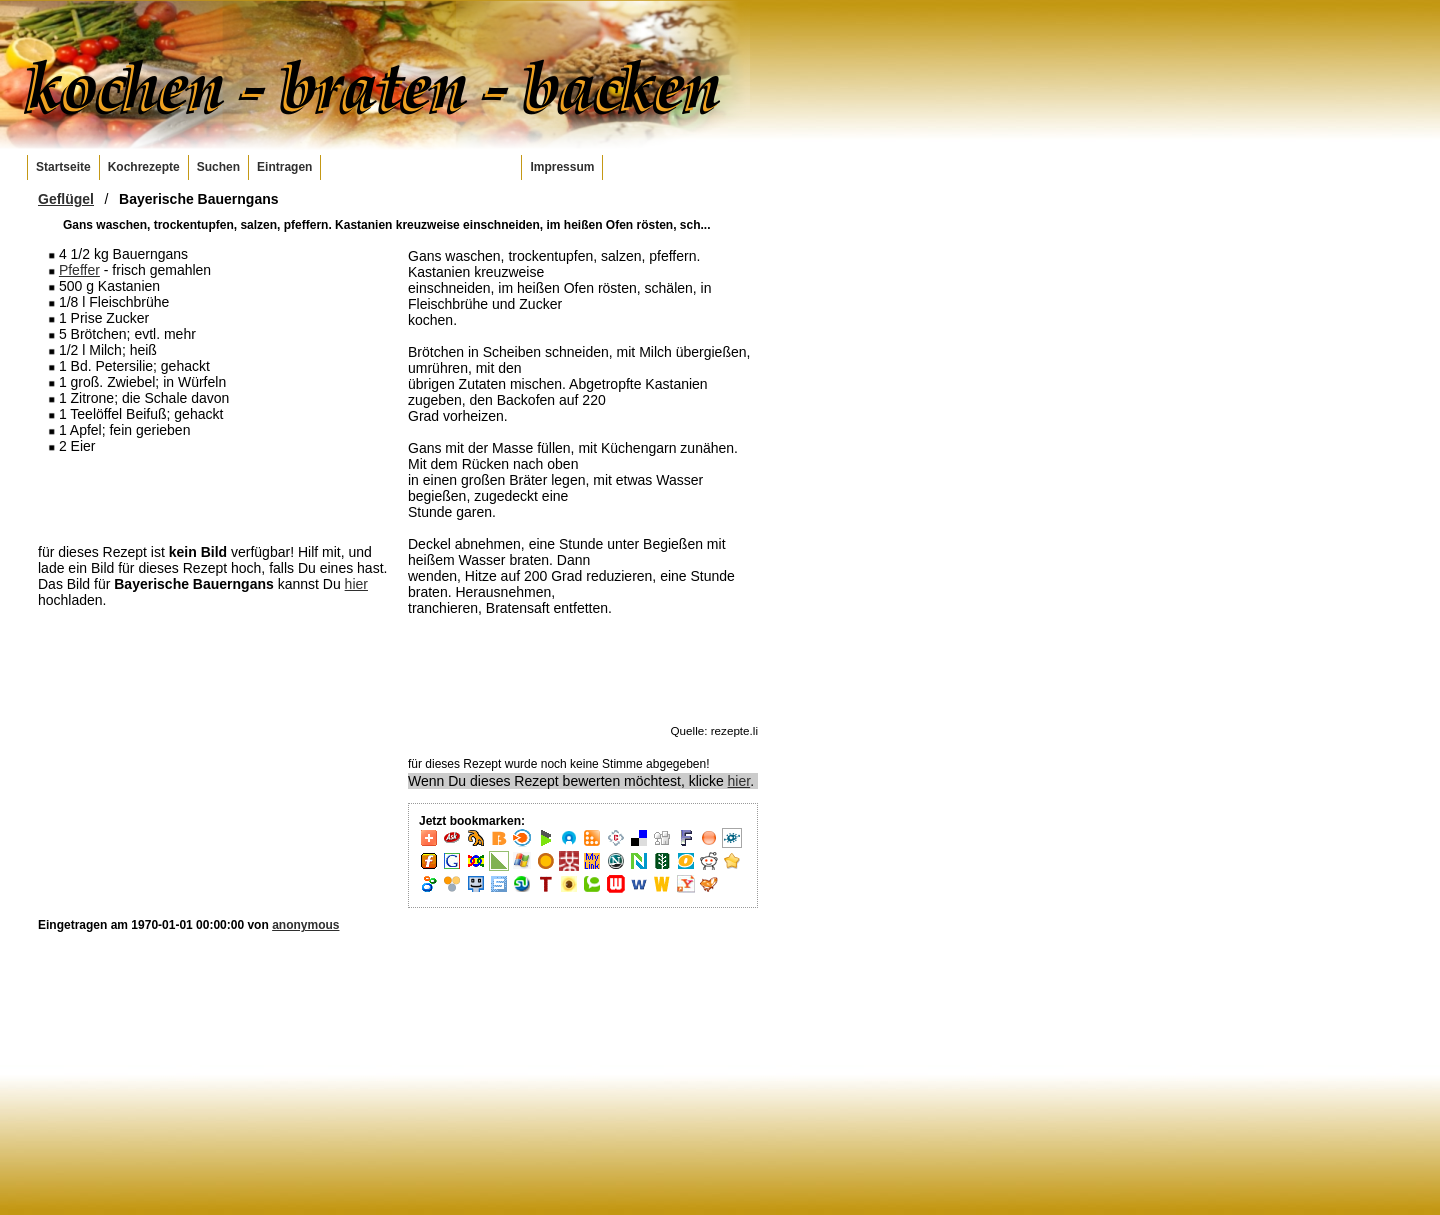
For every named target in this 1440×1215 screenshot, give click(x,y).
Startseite (63, 167)
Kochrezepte (144, 167)
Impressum (562, 167)
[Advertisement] (213, 498)
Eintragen (284, 167)
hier (356, 584)
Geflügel (66, 199)
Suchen (218, 167)
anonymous (305, 925)
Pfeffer (79, 270)
